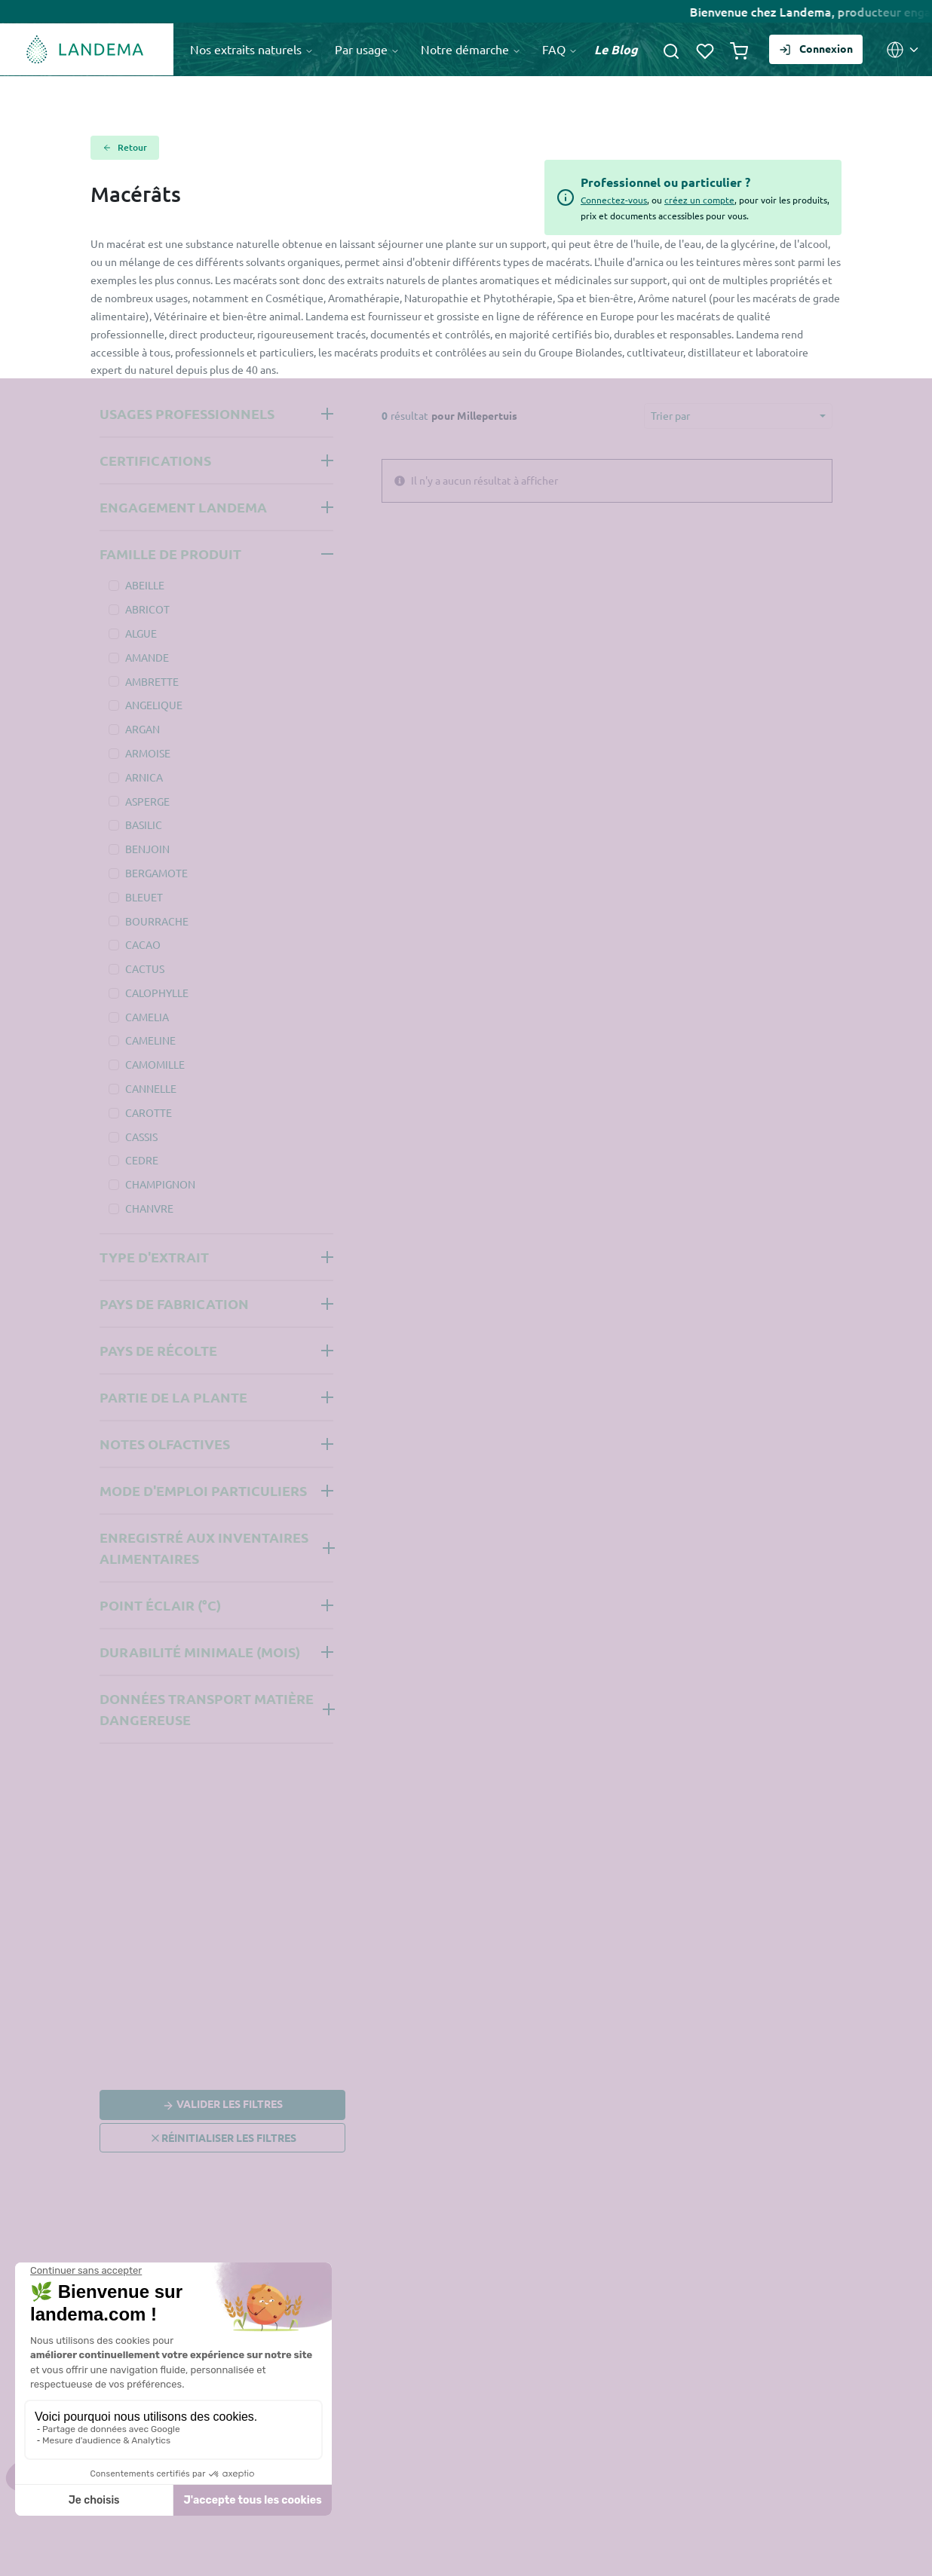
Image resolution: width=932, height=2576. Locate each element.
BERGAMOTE (156, 873)
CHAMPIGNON (160, 1184)
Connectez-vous (614, 200)
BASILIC (143, 824)
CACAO (143, 944)
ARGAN (142, 729)
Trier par (670, 415)
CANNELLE (150, 1088)
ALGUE (141, 633)
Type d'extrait (154, 1256)
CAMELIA (147, 1016)
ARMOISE (147, 753)
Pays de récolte (158, 1350)
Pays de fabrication (174, 1303)
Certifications (155, 460)
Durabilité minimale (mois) (200, 1651)
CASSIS (141, 1136)
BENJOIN (147, 848)
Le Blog (616, 49)
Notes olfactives (165, 1443)
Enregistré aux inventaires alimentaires (204, 1547)
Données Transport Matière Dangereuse (207, 1709)
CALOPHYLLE (157, 992)
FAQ (560, 49)
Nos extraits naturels (252, 49)
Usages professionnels (187, 413)
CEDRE (141, 1160)
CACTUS (144, 968)
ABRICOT (147, 609)
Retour (125, 148)
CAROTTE (148, 1112)
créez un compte (699, 200)
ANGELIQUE (153, 704)
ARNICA (144, 777)
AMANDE (147, 657)
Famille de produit (170, 553)
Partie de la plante (173, 1397)
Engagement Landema (183, 507)
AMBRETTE (152, 681)
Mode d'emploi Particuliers (203, 1490)
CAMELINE (150, 1040)
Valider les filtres (222, 2106)
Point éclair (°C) (160, 1605)
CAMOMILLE (155, 1064)
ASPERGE (147, 801)
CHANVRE (149, 1208)
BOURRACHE (157, 921)
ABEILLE (144, 585)
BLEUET (144, 897)
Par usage (367, 49)
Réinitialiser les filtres (222, 2138)
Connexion (816, 47)
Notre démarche (471, 49)
